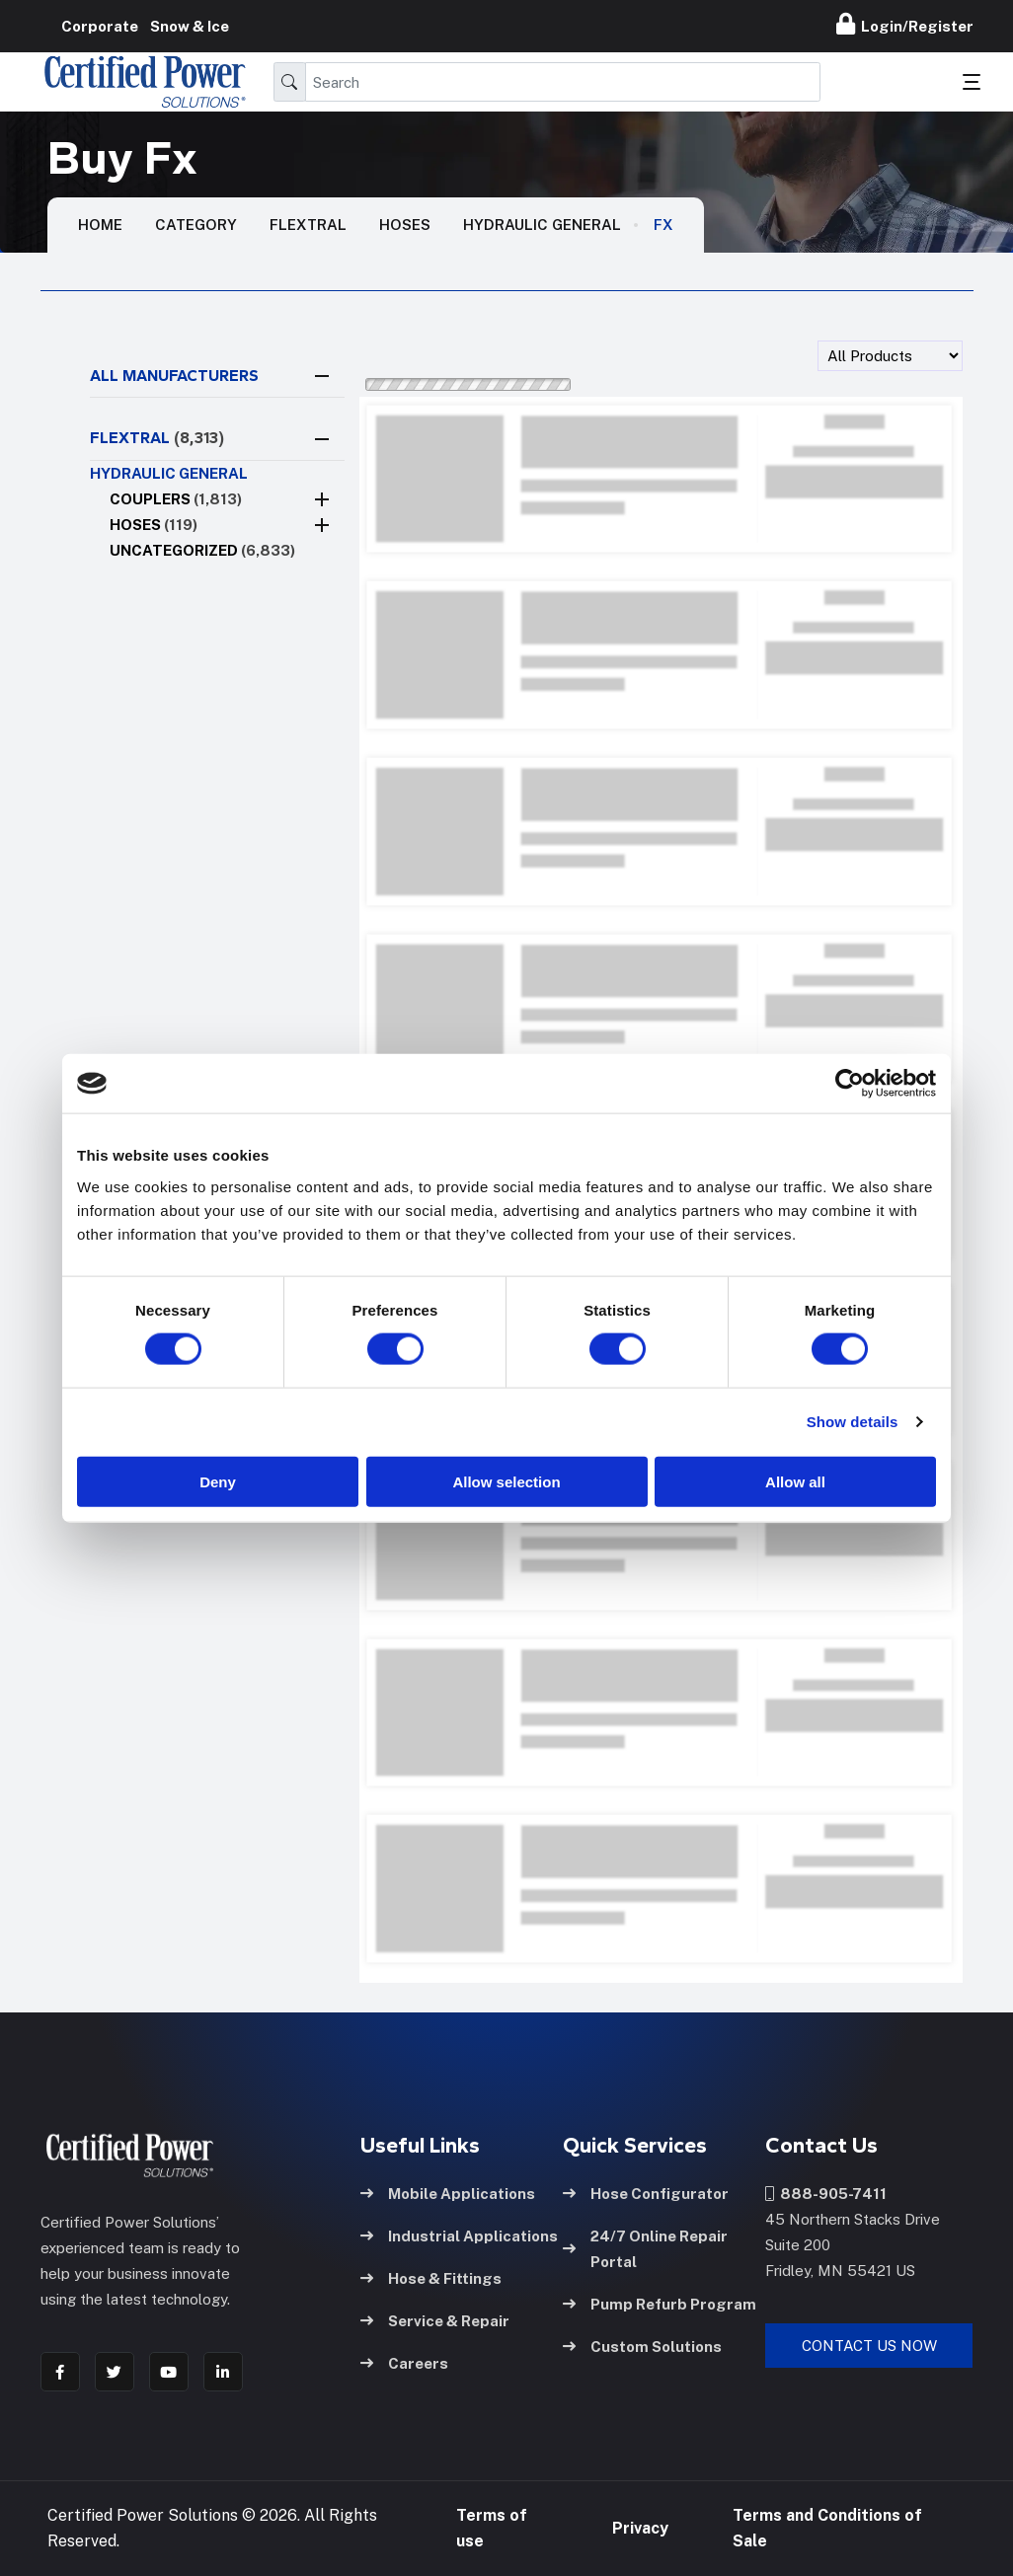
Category (196, 224)
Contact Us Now (869, 2345)
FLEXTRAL (157, 437)
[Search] (562, 82)
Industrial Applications (459, 2236)
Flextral (308, 224)
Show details (852, 1421)
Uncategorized (202, 550)
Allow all (795, 1481)
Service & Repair (434, 2320)
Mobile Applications (447, 2193)
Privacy (640, 2528)
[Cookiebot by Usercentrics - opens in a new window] (849, 1084)
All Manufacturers (174, 375)
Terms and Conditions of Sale (827, 2528)
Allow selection (506, 1481)
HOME (100, 224)
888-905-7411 (826, 2193)
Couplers (176, 499)
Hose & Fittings (431, 2278)
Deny (217, 1481)
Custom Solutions (642, 2346)
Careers (404, 2363)
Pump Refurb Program (659, 2304)
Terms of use (491, 2528)
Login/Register (905, 24)
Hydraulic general (542, 224)
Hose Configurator (646, 2193)
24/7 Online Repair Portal (645, 2249)
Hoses (404, 224)
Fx (663, 224)
